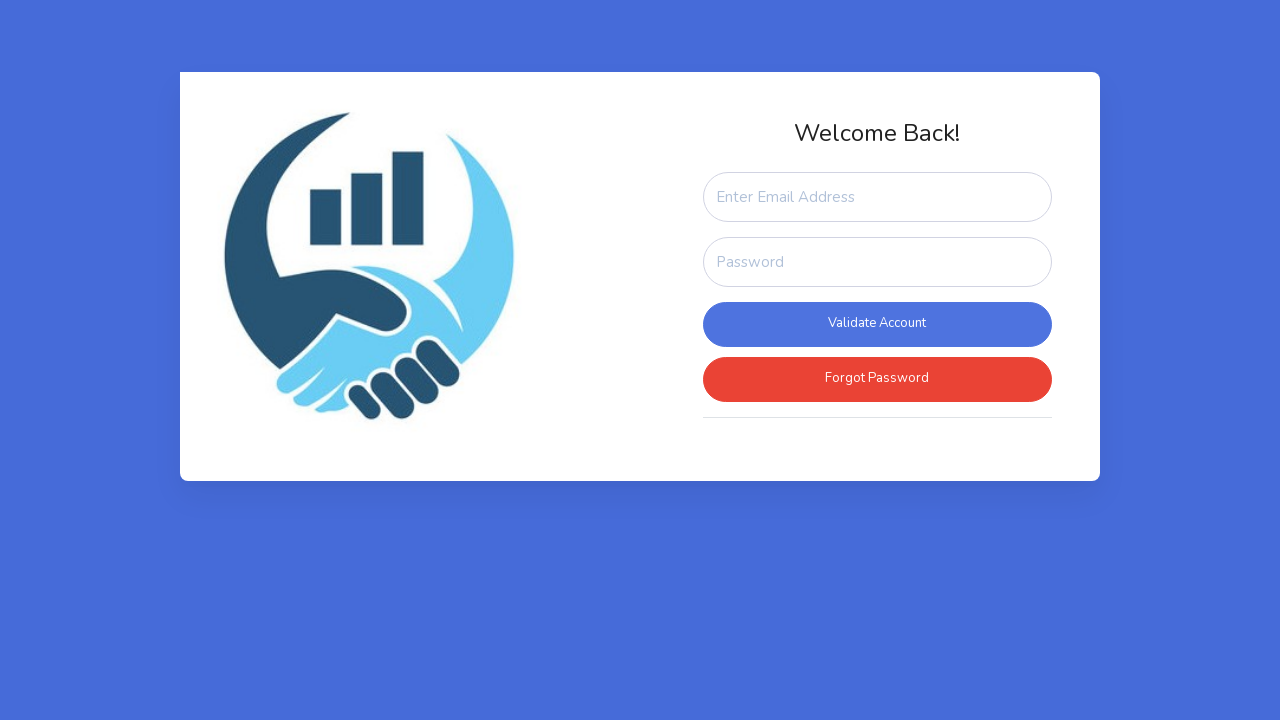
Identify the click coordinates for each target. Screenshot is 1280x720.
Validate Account (877, 323)
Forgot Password (877, 378)
